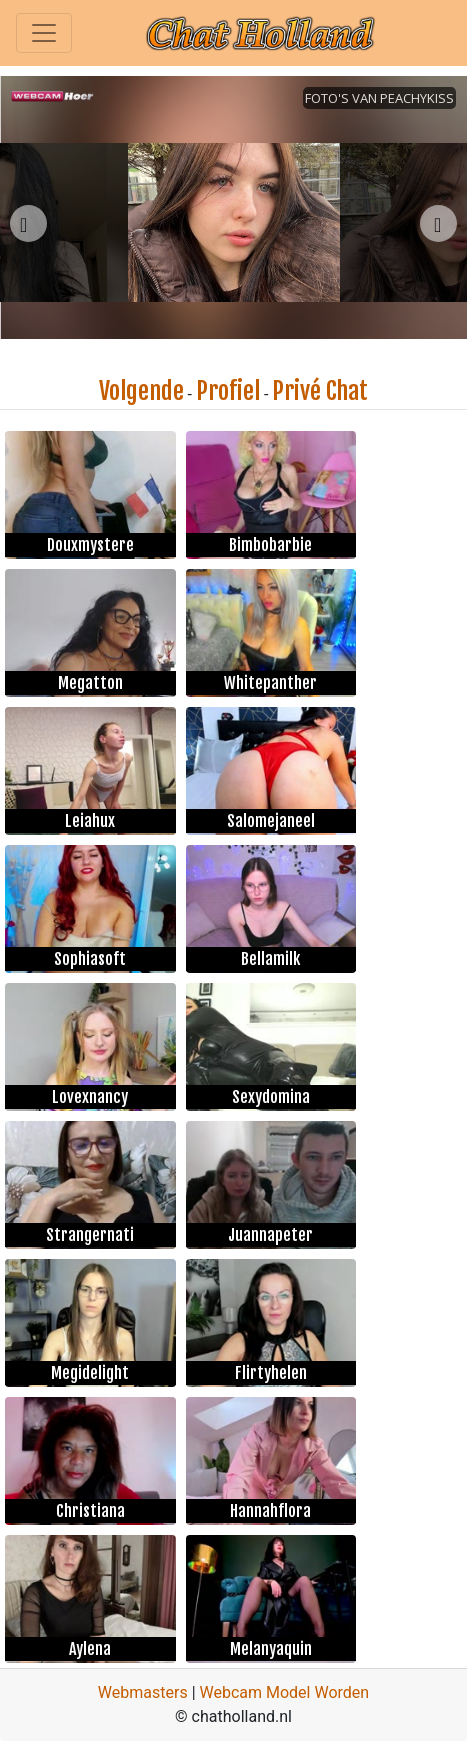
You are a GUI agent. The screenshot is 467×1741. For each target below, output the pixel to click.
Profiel (228, 391)
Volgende (141, 391)
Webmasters (143, 1692)
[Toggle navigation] (44, 33)
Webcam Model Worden (285, 1692)
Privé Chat (320, 391)
